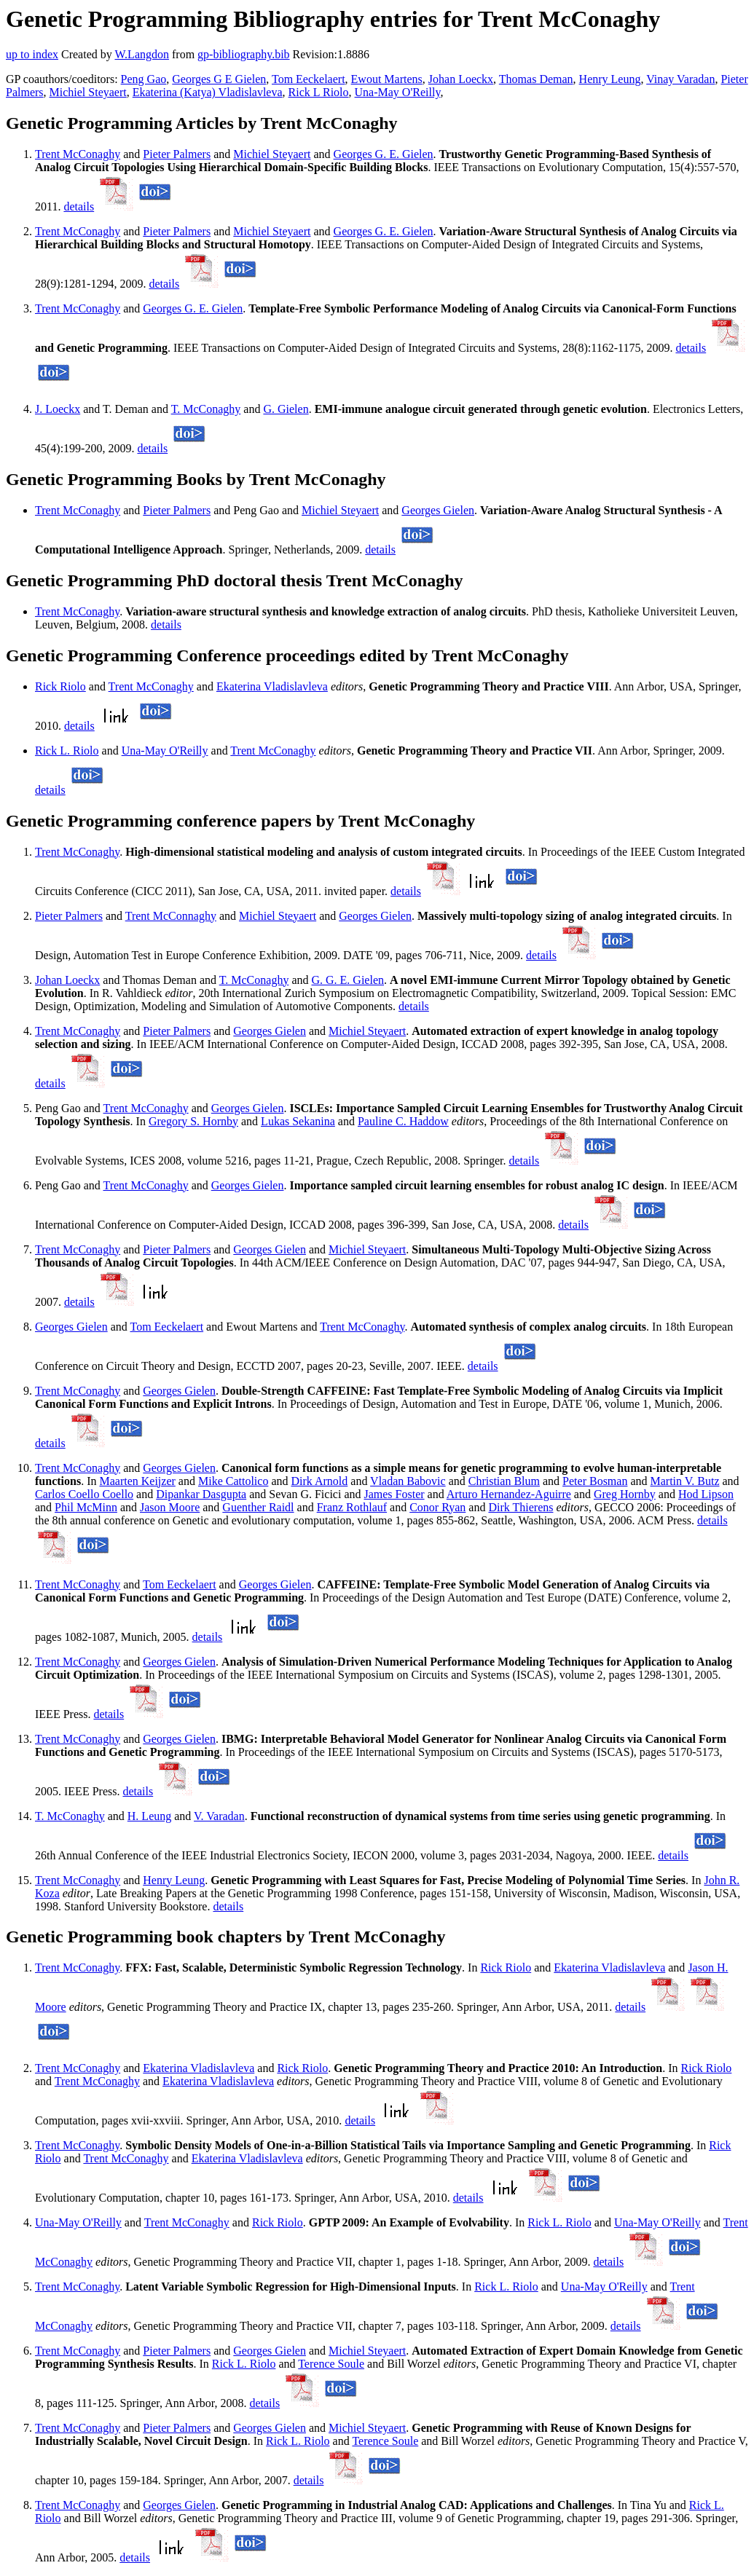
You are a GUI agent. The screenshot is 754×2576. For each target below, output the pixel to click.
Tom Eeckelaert (308, 79)
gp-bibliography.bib (243, 54)
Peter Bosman (594, 1481)
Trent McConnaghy (170, 916)
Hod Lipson (706, 1494)
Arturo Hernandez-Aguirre (509, 1494)
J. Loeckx (57, 409)
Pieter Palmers (177, 154)
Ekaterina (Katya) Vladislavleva (208, 92)
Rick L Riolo (318, 92)
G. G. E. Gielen (347, 980)
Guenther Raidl (258, 1507)
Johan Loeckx (460, 79)
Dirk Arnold (319, 1481)
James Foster (394, 1494)
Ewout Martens (387, 79)
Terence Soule (331, 2364)
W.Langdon (141, 54)
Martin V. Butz (685, 1481)
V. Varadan (219, 1816)
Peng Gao (144, 79)
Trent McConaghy (77, 154)
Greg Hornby (625, 1494)
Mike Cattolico (233, 1481)
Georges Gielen (437, 510)
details (78, 206)
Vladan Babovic (408, 1481)
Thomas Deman (536, 79)
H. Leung (149, 1816)
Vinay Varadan (680, 79)
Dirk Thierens (520, 1507)
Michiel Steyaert (88, 92)
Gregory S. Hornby (193, 1121)
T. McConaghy (206, 409)
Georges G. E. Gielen (383, 154)
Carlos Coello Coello (84, 1494)
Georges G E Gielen (219, 79)
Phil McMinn (86, 1507)
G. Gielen (285, 409)
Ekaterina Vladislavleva (272, 686)
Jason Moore (170, 1507)
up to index (32, 54)
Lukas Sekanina (298, 1121)
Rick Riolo (60, 686)
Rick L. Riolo (67, 750)
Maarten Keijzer (137, 1481)
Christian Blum (504, 1481)
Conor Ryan (437, 1507)
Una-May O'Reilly (398, 92)
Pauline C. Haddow (403, 1121)
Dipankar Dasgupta (201, 1494)
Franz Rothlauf (352, 1507)
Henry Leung (610, 79)
